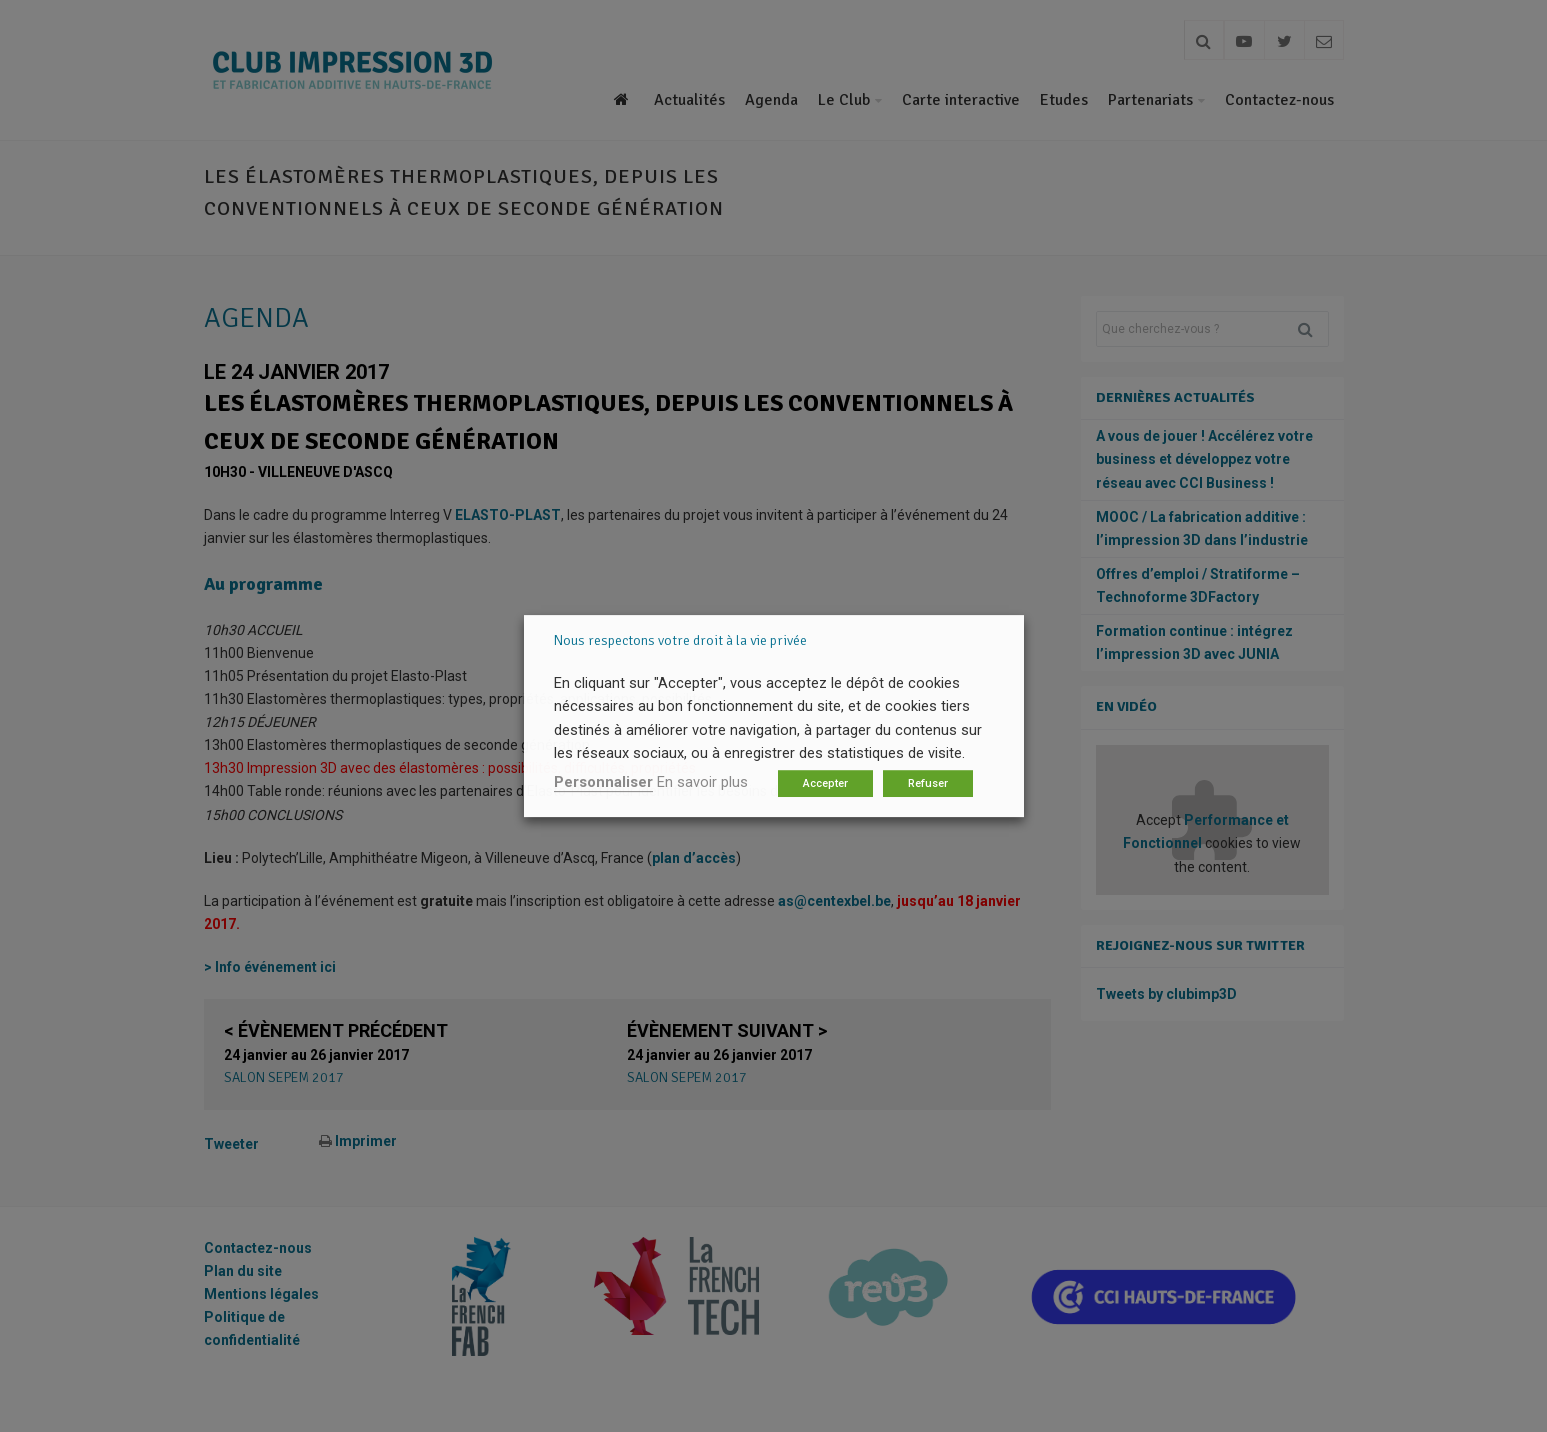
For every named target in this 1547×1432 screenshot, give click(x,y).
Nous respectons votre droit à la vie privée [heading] (680, 640)
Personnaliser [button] (603, 782)
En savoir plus (702, 782)
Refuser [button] (928, 783)
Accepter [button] (825, 783)
